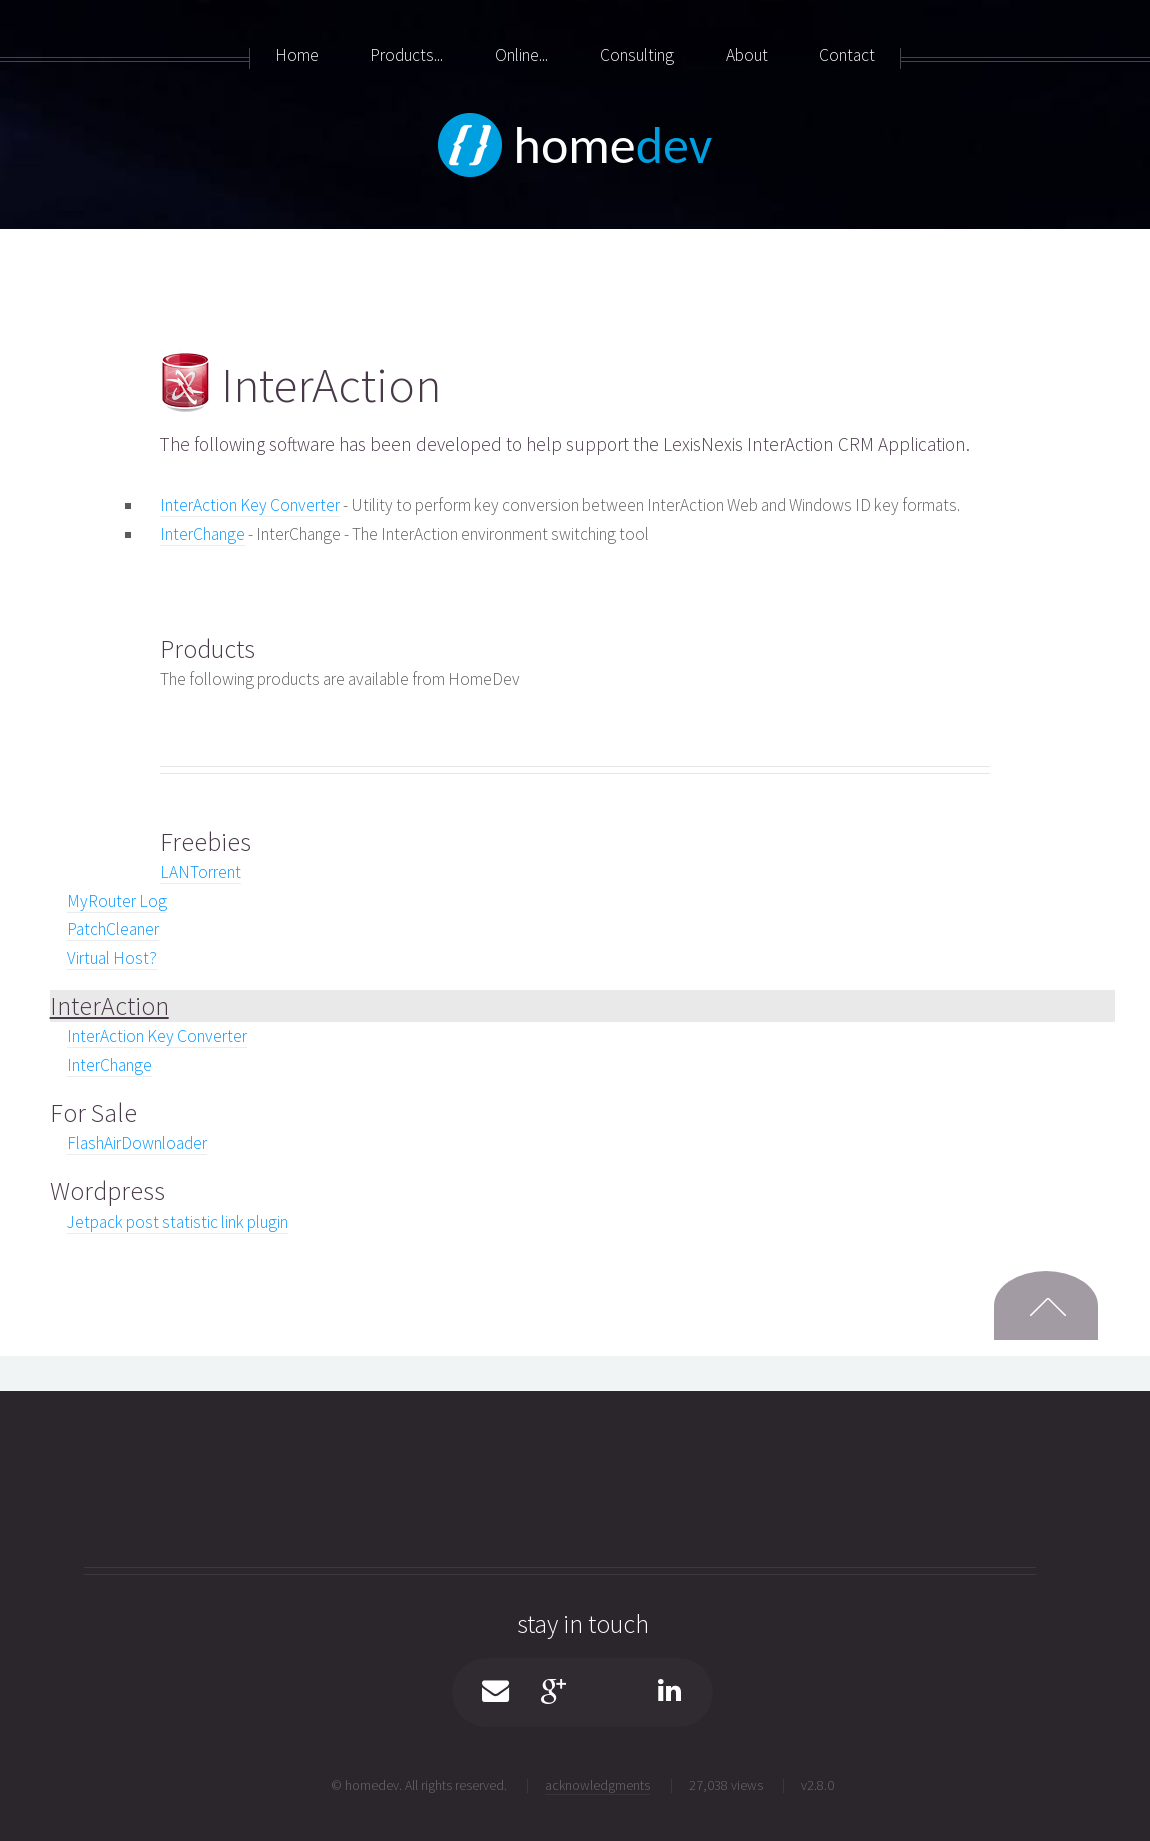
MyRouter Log (117, 901)
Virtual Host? (112, 958)
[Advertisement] (80, 560)
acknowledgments (597, 1785)
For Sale (93, 1112)
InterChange (202, 534)
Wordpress (107, 1190)
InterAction (109, 1005)
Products (207, 648)
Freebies (205, 841)
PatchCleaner (113, 929)
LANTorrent (200, 872)
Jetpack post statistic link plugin (177, 1222)
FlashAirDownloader (137, 1143)
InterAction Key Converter (250, 505)
